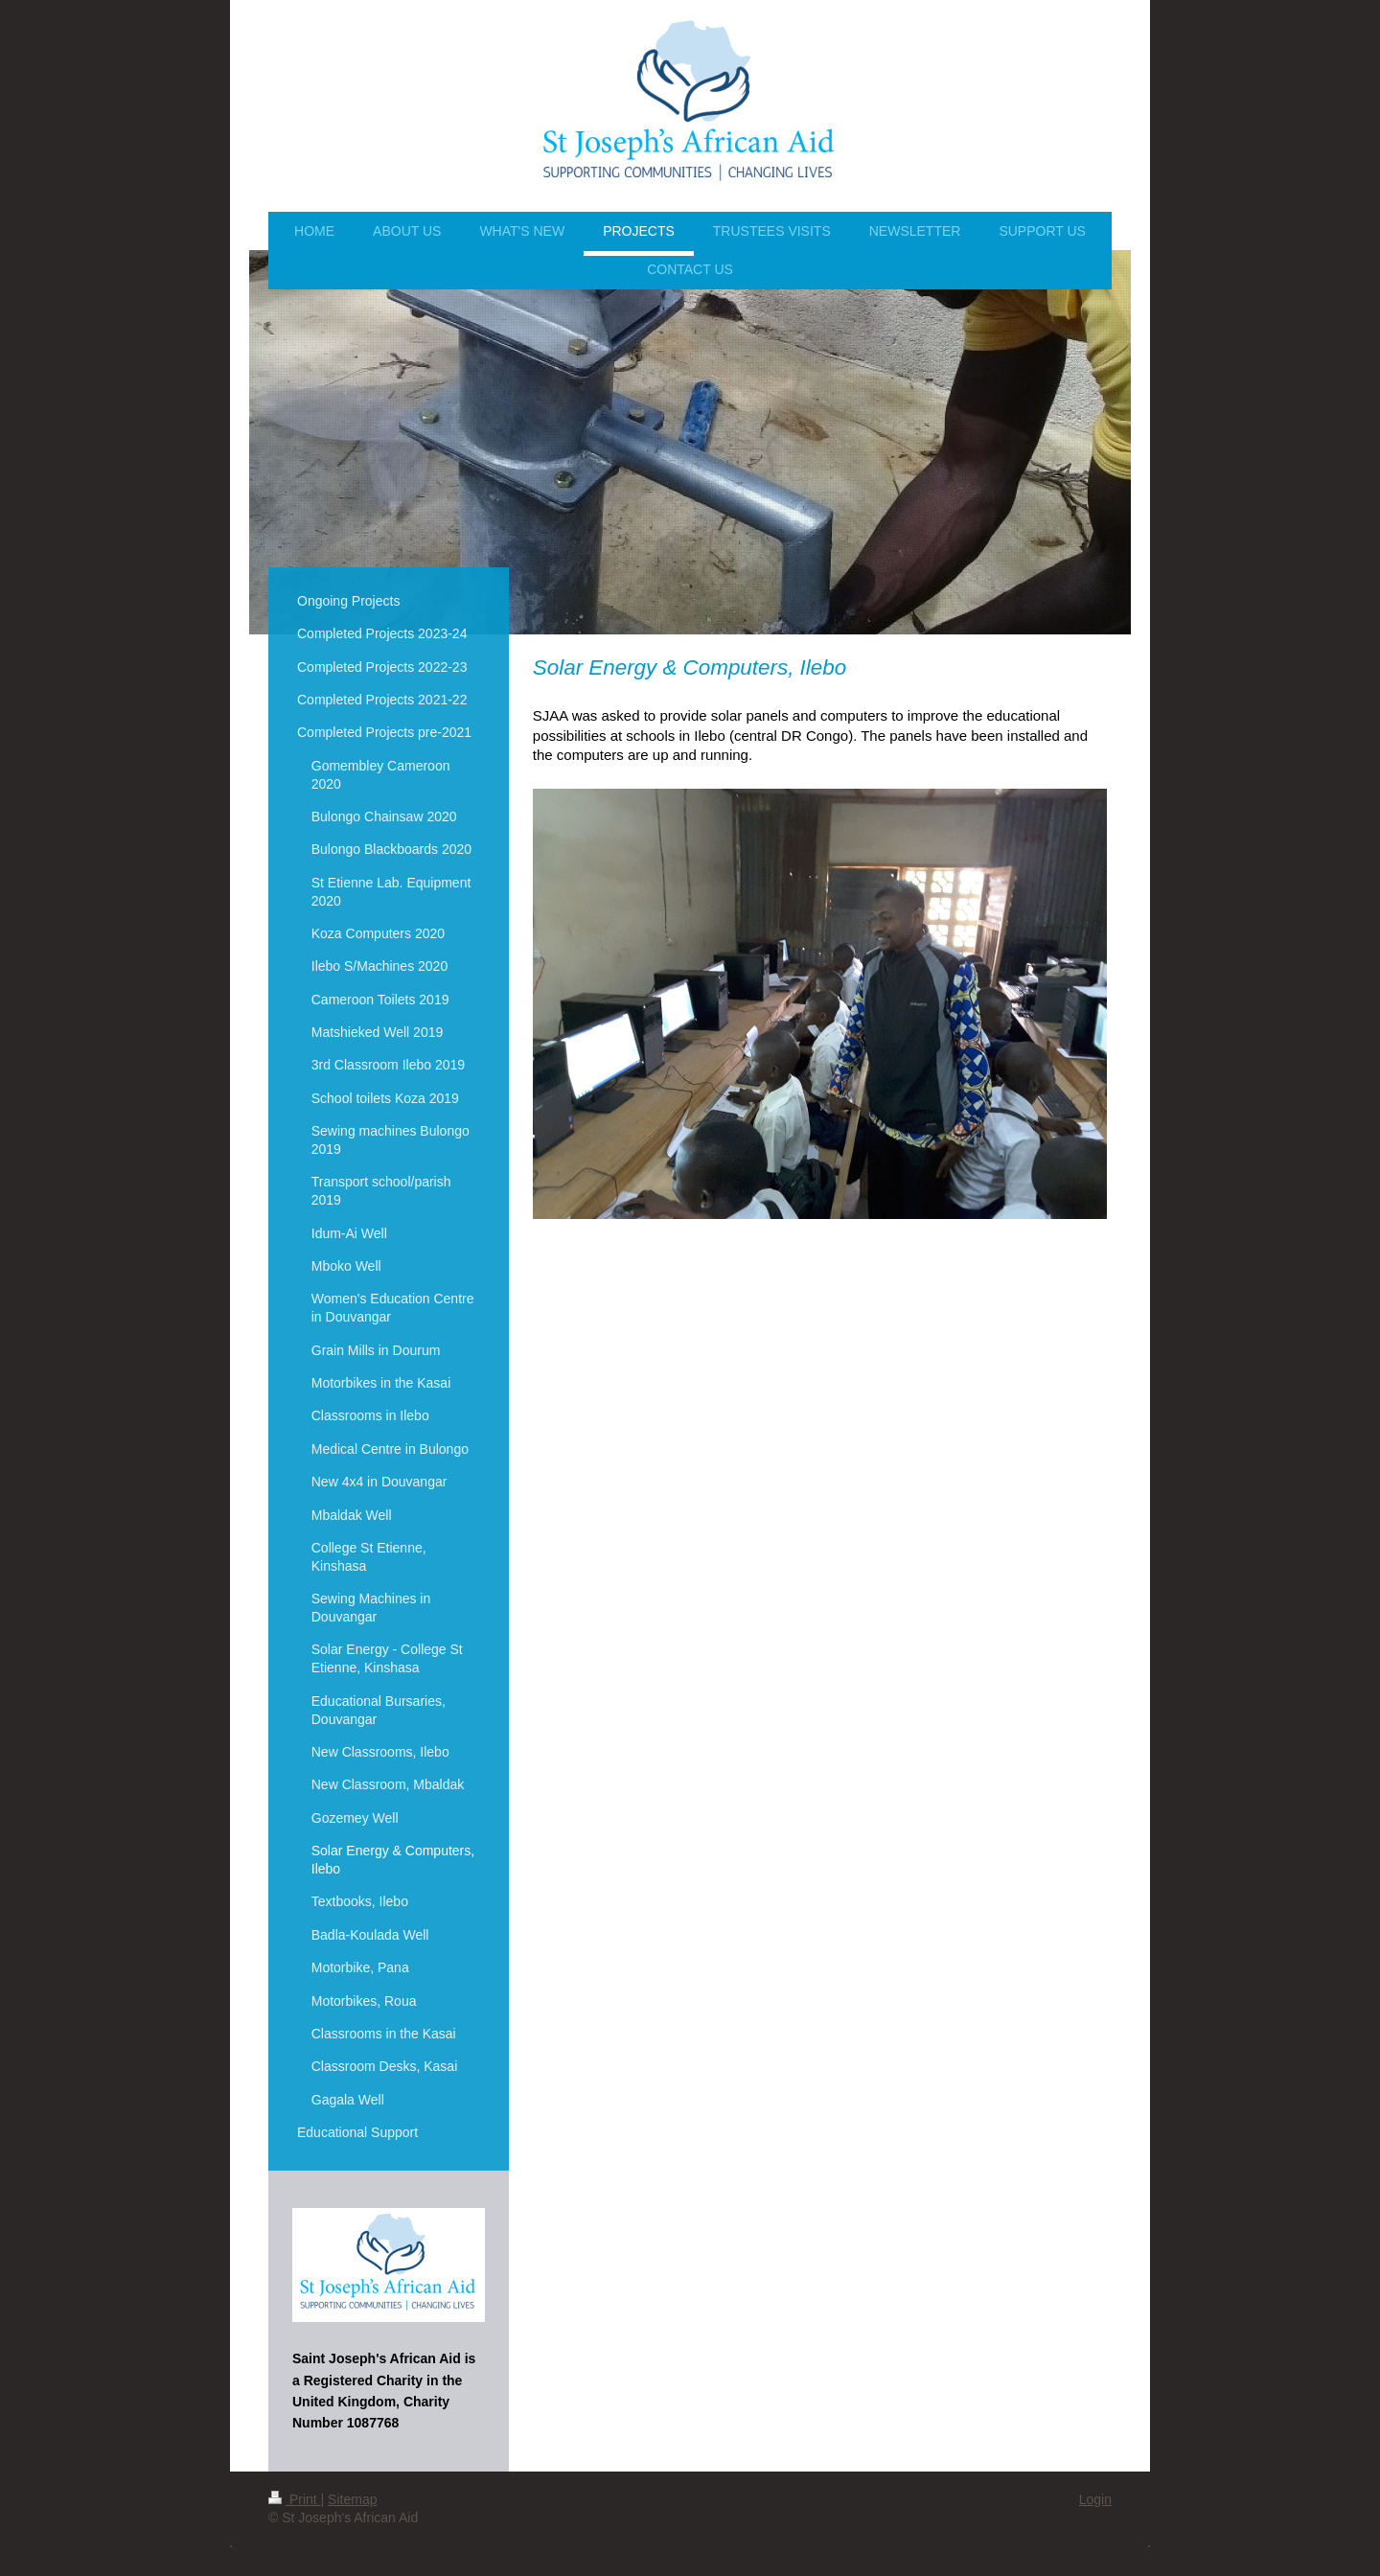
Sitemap (352, 2499)
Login (1095, 2499)
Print (294, 2499)
